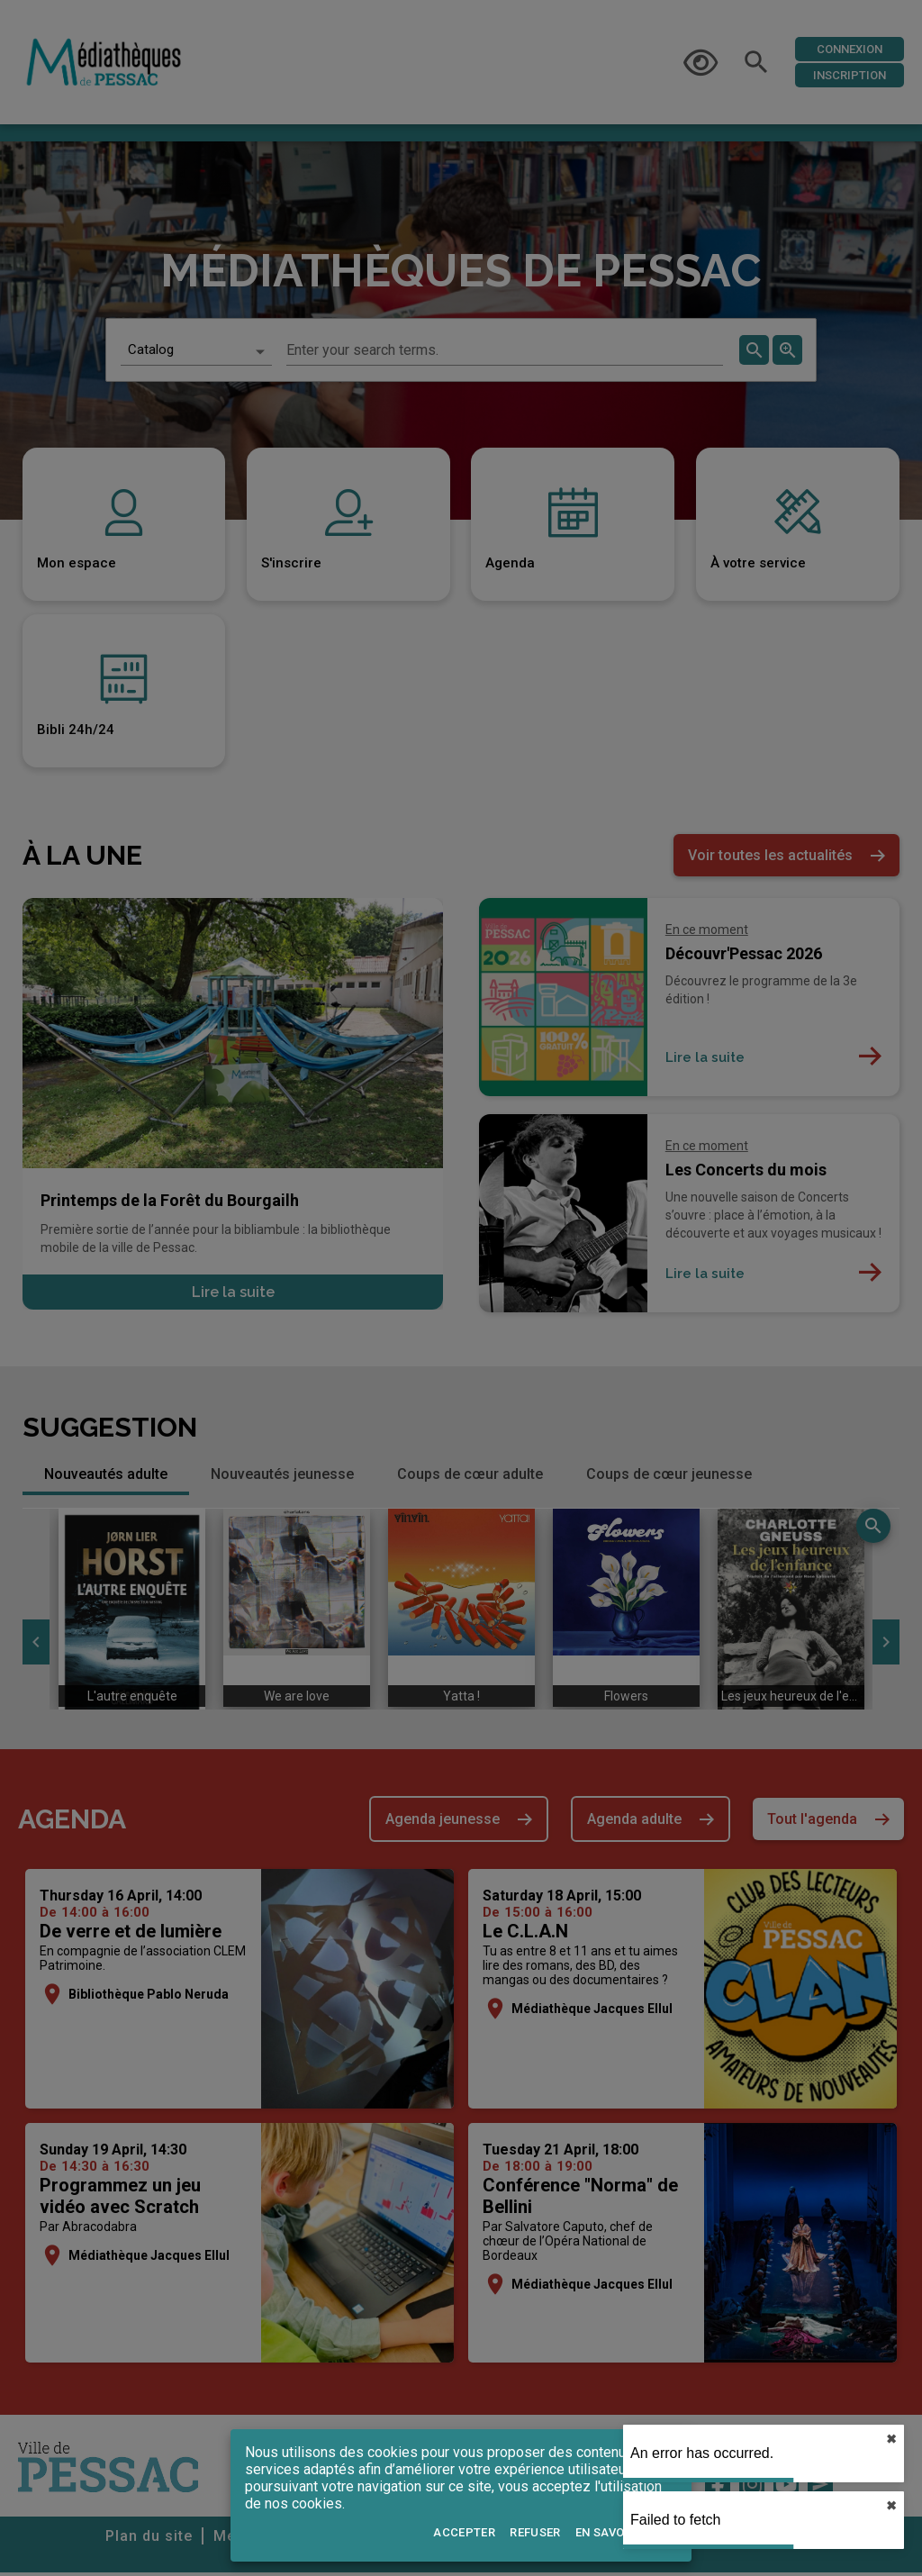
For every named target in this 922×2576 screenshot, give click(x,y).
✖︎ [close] (891, 2439)
